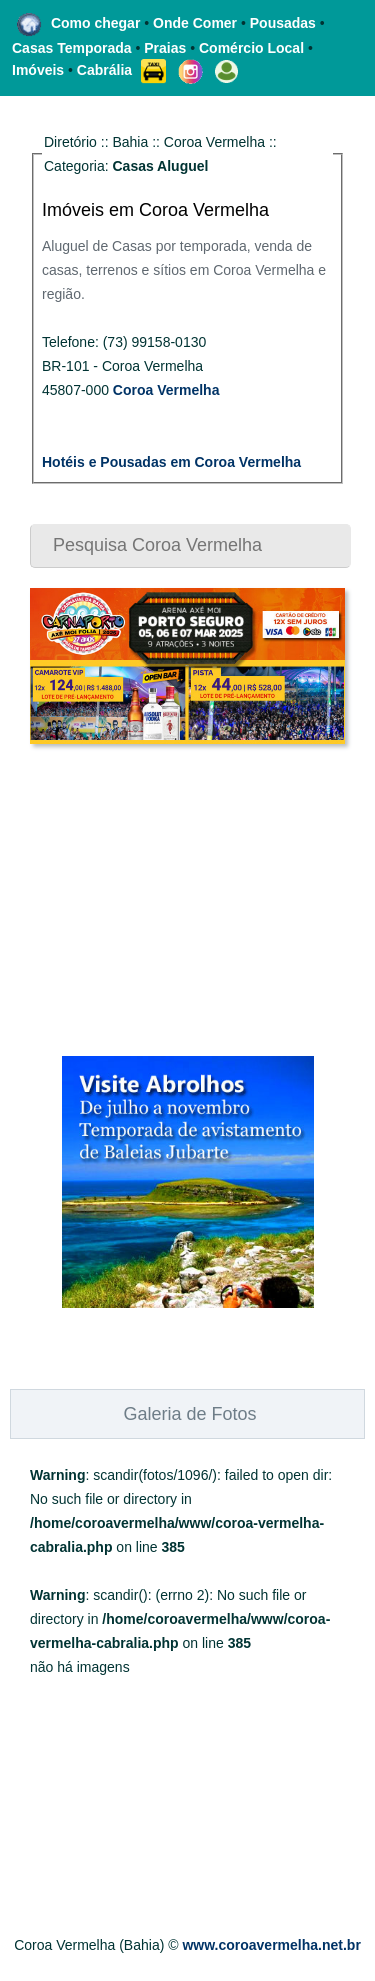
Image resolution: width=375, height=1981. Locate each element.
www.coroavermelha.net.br (271, 1945)
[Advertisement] (155, 900)
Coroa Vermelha (166, 390)
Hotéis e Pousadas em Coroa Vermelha (171, 462)
